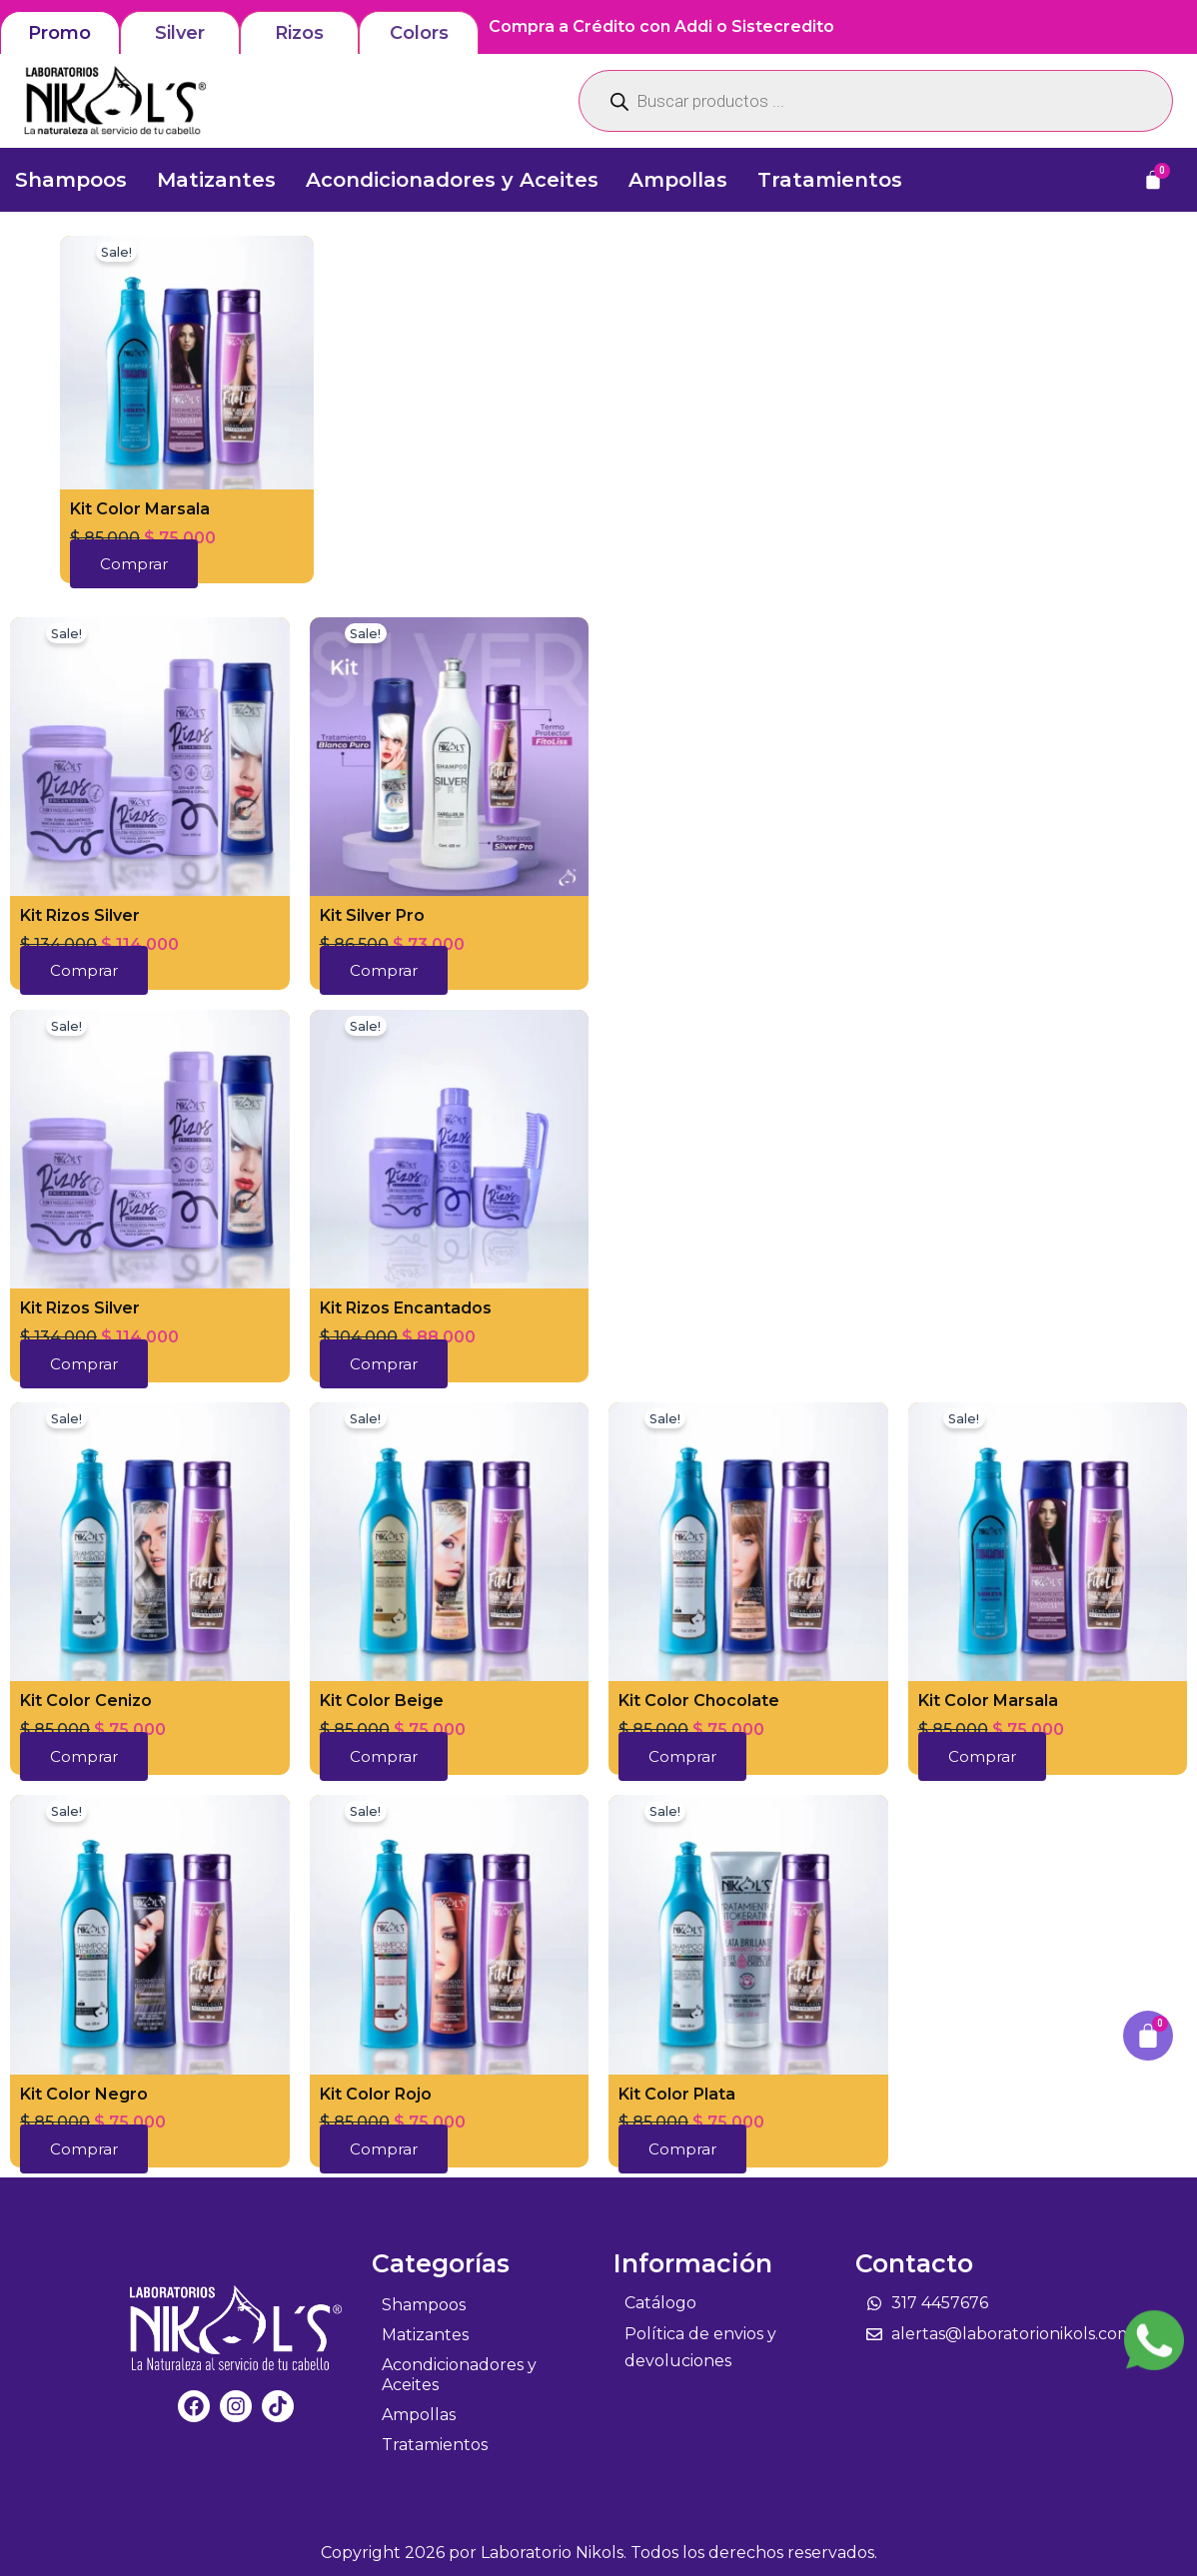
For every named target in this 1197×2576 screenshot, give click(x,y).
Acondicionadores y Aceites (452, 180)
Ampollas (677, 180)
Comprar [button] (134, 563)
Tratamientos (829, 180)
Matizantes (216, 180)
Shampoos (71, 180)
